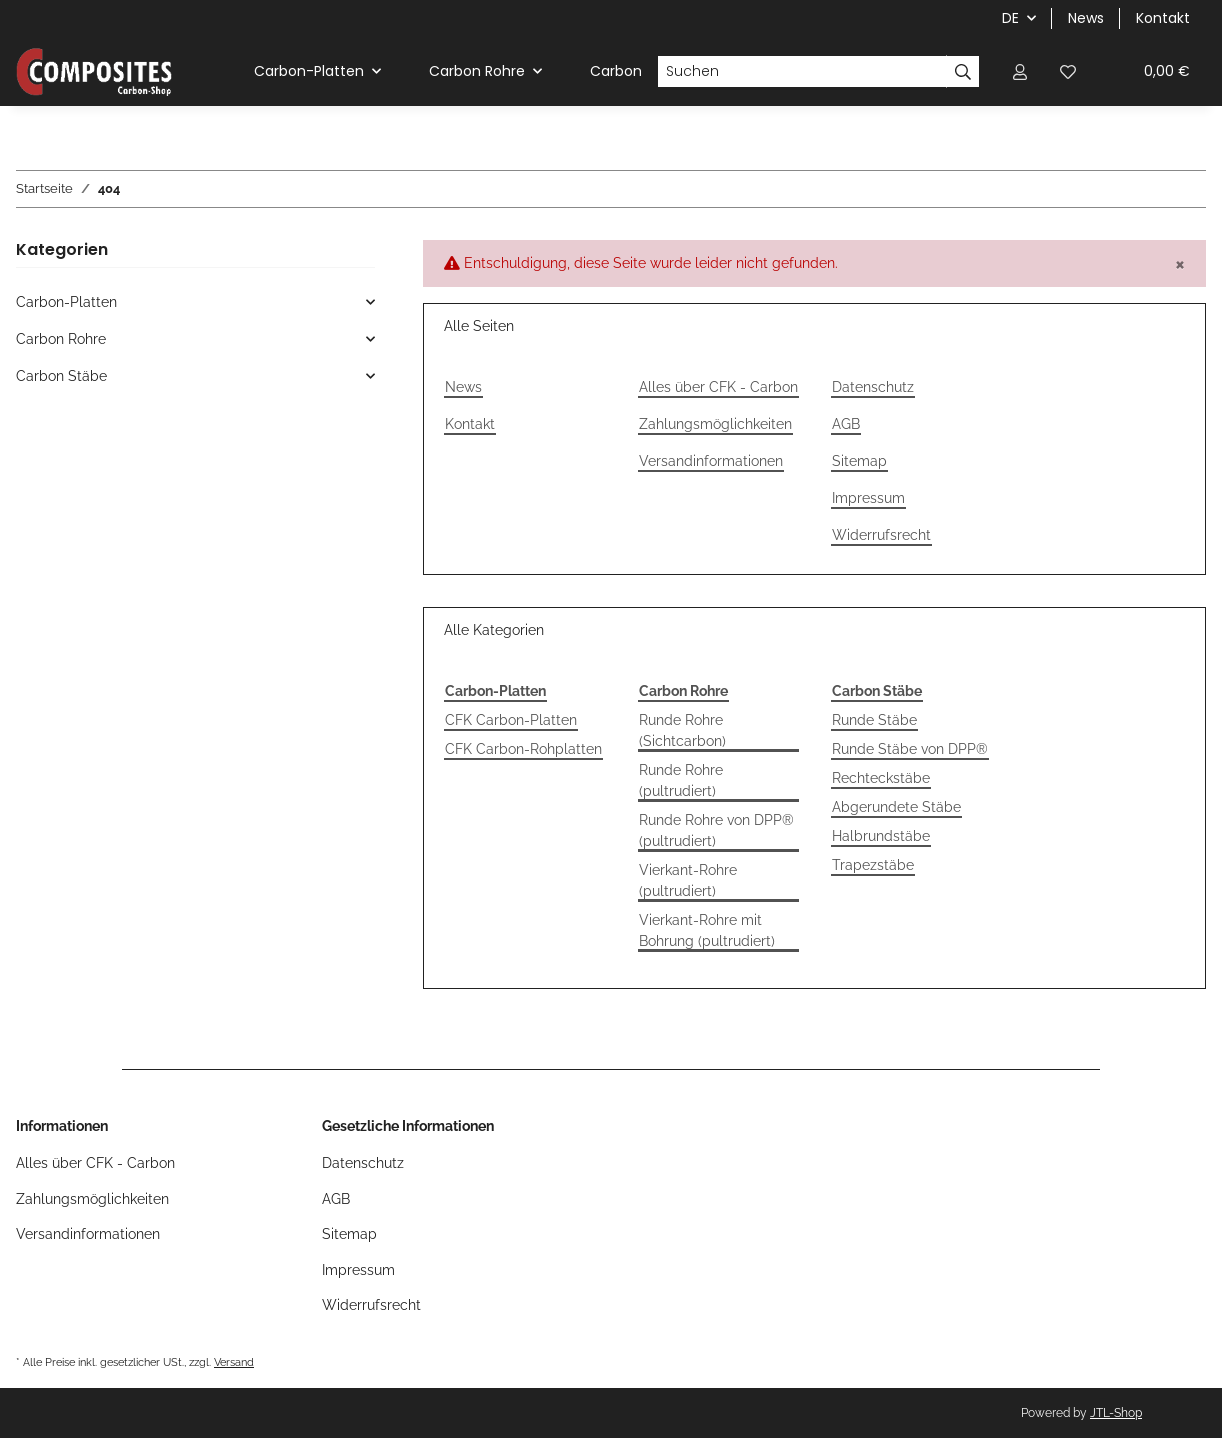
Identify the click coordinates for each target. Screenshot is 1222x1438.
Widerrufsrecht (881, 535)
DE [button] (1010, 18)
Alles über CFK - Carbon (718, 387)
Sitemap (859, 461)
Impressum (868, 498)
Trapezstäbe (873, 865)
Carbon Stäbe (61, 376)
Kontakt (1163, 18)
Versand (234, 1362)
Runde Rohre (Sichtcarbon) (682, 730)
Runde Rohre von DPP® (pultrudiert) (716, 830)
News (1086, 18)
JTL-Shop (1116, 1413)
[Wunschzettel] (1068, 71)
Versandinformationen (711, 461)
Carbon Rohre (61, 339)
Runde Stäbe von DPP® (910, 749)
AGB (846, 424)
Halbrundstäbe (881, 836)
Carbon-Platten (66, 302)
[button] (1020, 71)
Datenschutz (873, 387)
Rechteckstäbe (881, 778)
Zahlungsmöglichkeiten (715, 424)
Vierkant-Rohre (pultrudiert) (688, 880)
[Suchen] (802, 72)
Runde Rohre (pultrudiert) (681, 780)
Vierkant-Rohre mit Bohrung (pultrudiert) (707, 930)
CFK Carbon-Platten (511, 720)
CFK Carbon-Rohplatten (523, 749)
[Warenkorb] (1149, 71)
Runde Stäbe (874, 720)
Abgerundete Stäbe (896, 807)
